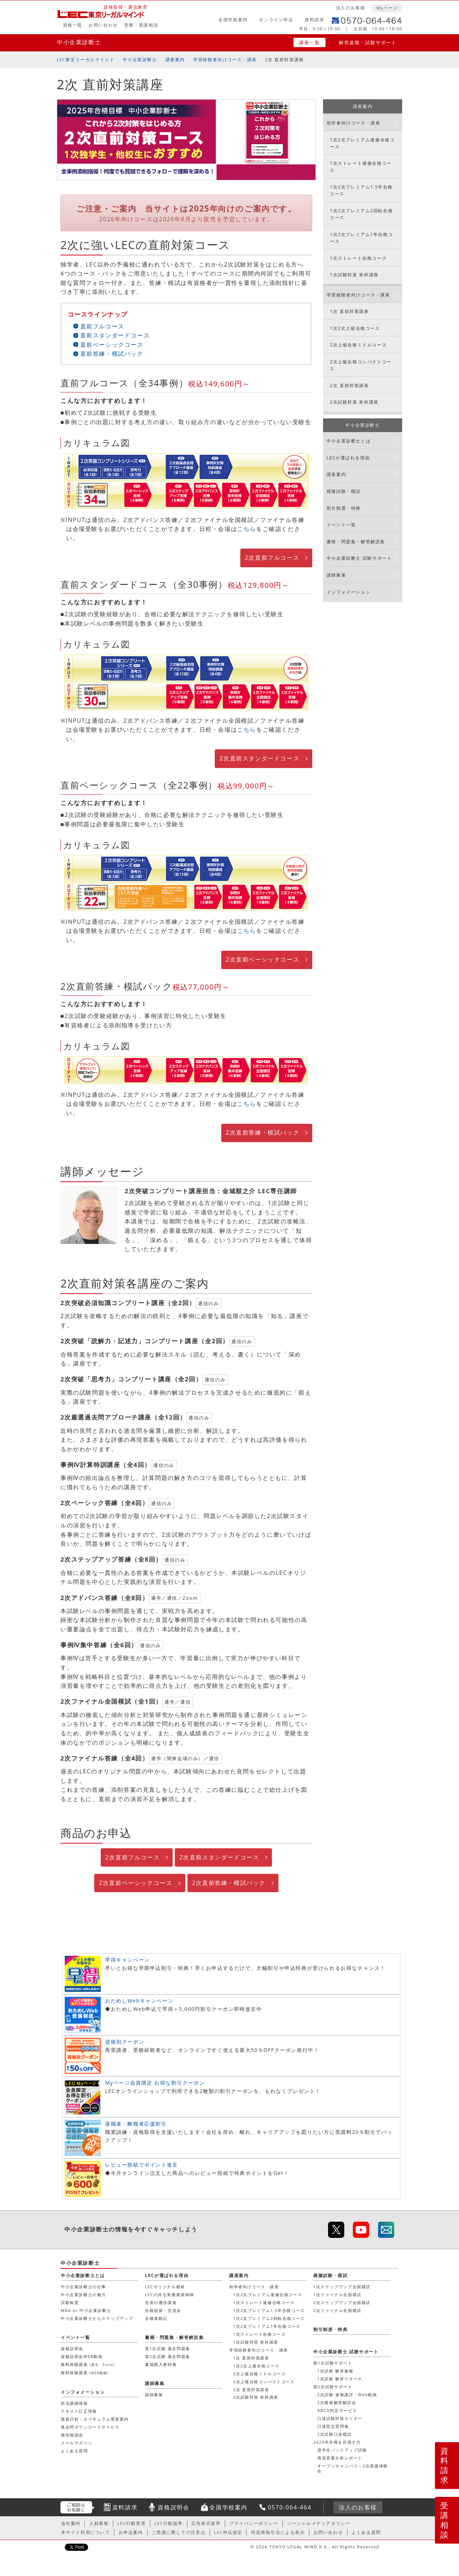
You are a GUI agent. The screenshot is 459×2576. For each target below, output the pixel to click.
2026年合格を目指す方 (337, 2442)
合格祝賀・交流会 (163, 2310)
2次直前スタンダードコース (259, 758)
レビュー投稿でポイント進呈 (141, 2164)
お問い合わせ (103, 25)
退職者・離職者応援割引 (136, 2123)
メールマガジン (76, 2442)
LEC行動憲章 (131, 2523)
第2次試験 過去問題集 (167, 2356)
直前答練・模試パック (112, 354)
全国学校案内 (233, 19)
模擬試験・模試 (344, 491)
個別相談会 (72, 2435)
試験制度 (70, 2302)
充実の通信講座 (161, 2302)
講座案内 (175, 59)
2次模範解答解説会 (336, 2402)
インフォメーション (349, 592)
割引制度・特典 (344, 508)
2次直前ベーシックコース (262, 959)
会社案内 (71, 2523)
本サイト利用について (85, 2532)
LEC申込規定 (228, 2532)
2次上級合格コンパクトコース (361, 365)
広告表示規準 (206, 2523)
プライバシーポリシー (254, 2523)
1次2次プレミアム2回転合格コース (361, 214)
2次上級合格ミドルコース (358, 345)
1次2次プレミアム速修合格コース (362, 143)
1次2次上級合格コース (355, 328)
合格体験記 (156, 2318)
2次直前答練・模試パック (262, 1132)
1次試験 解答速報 (335, 2370)
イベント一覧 (341, 525)
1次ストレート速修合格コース (361, 166)
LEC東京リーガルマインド (85, 59)
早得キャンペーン (127, 1959)
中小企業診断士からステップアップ (97, 2318)
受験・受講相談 (141, 25)
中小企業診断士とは (349, 441)
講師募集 (336, 575)
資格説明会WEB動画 (82, 2356)
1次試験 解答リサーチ (340, 2378)
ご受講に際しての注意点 (179, 2532)
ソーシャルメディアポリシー (319, 2523)
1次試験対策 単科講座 (354, 275)
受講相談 (444, 2520)
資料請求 (314, 19)
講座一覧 (309, 42)
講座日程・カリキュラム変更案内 (95, 2419)
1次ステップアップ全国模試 (342, 2286)
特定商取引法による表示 (278, 2532)
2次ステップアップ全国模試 (342, 2302)
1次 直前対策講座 (349, 311)
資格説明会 (72, 2348)
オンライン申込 (276, 19)
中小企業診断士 (79, 42)
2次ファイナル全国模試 (337, 2310)
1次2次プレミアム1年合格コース (361, 237)
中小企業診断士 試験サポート (359, 558)
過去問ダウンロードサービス (90, 2427)
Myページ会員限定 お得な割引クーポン (155, 2082)
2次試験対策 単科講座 (354, 402)
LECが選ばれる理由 (348, 458)
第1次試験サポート (333, 2363)
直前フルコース (102, 326)
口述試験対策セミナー (340, 2418)
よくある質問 (74, 2450)
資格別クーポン (124, 2041)
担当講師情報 (74, 2403)
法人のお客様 (350, 7)
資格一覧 (72, 25)
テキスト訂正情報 (79, 2411)
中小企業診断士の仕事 (83, 2286)
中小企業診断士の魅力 (83, 2294)
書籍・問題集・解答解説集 (356, 542)
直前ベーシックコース (112, 345)
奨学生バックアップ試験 (342, 2450)
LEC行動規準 (168, 2523)
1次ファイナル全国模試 (337, 2294)
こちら (246, 529)
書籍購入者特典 (161, 2364)
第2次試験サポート (333, 2386)
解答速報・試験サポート (368, 42)
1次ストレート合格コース (358, 258)
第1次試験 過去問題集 (167, 2348)
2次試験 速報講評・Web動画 (347, 2394)
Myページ (387, 7)
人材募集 (99, 2523)
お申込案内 (131, 2532)
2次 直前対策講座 (349, 385)
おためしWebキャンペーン (139, 2000)
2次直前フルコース (272, 558)
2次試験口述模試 (334, 2434)
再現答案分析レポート (340, 2458)
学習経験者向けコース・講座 (225, 59)
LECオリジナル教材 (165, 2286)
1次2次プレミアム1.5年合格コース (361, 190)
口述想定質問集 (333, 2426)
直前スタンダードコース (115, 335)
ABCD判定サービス (337, 2410)
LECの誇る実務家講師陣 (169, 2294)
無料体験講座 (88, 2364)
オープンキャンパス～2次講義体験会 (352, 2468)
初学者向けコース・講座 (354, 123)
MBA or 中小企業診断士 (86, 2310)
